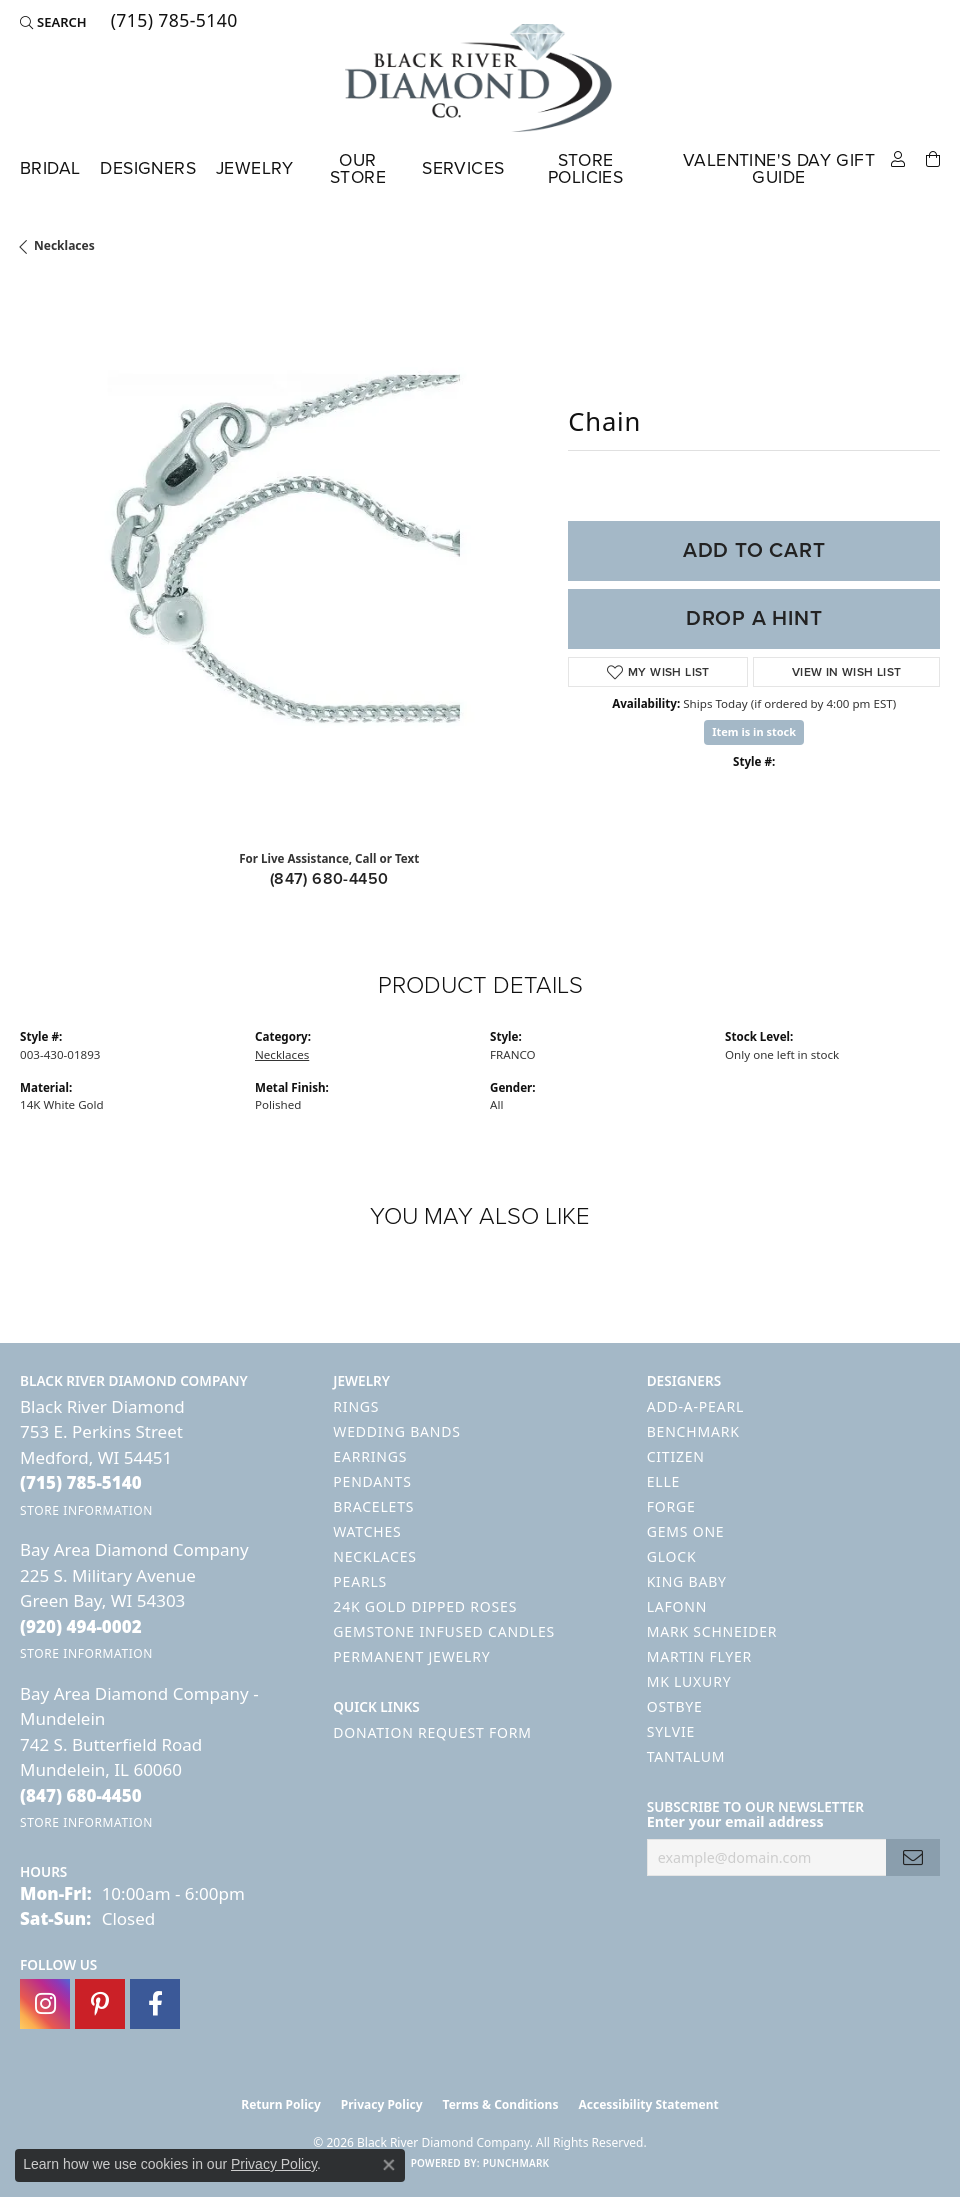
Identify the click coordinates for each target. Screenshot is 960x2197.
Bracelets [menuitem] (373, 1506)
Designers (148, 168)
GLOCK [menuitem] (672, 1556)
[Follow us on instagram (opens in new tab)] (45, 2004)
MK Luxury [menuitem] (689, 1681)
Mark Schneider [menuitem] (712, 1631)
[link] (172, 22)
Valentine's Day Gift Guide (779, 169)
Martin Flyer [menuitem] (699, 1656)
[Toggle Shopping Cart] (933, 157)
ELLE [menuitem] (663, 1481)
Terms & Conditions (501, 2104)
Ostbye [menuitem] (675, 1706)
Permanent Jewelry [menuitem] (411, 1656)
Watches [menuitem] (367, 1531)
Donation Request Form (432, 1732)
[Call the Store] (81, 1482)
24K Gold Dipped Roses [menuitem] (425, 1606)
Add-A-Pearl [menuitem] (695, 1406)
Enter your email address (735, 1821)
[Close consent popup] (389, 2165)
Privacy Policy (382, 2104)
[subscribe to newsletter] (913, 1857)
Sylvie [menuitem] (671, 1731)
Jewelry (255, 168)
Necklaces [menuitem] (374, 1556)
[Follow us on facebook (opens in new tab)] (155, 2004)
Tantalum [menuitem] (686, 1756)
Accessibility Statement (648, 2104)
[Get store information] (86, 1510)
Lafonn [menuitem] (677, 1606)
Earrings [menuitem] (370, 1456)
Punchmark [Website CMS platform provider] (516, 2163)
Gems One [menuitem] (686, 1531)
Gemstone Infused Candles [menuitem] (444, 1631)
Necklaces (64, 245)
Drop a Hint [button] (754, 618)
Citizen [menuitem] (676, 1456)
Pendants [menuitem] (372, 1481)
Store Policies (585, 169)
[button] (53, 22)
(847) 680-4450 (329, 878)
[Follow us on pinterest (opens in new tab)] (100, 2004)
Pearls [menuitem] (360, 1581)
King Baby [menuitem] (687, 1581)
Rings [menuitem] (356, 1406)
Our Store (358, 169)
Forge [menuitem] (671, 1506)
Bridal (50, 168)
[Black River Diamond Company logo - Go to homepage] (480, 78)
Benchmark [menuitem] (693, 1431)
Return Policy (281, 2104)
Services (463, 168)
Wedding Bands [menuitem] (396, 1431)
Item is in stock (754, 731)
